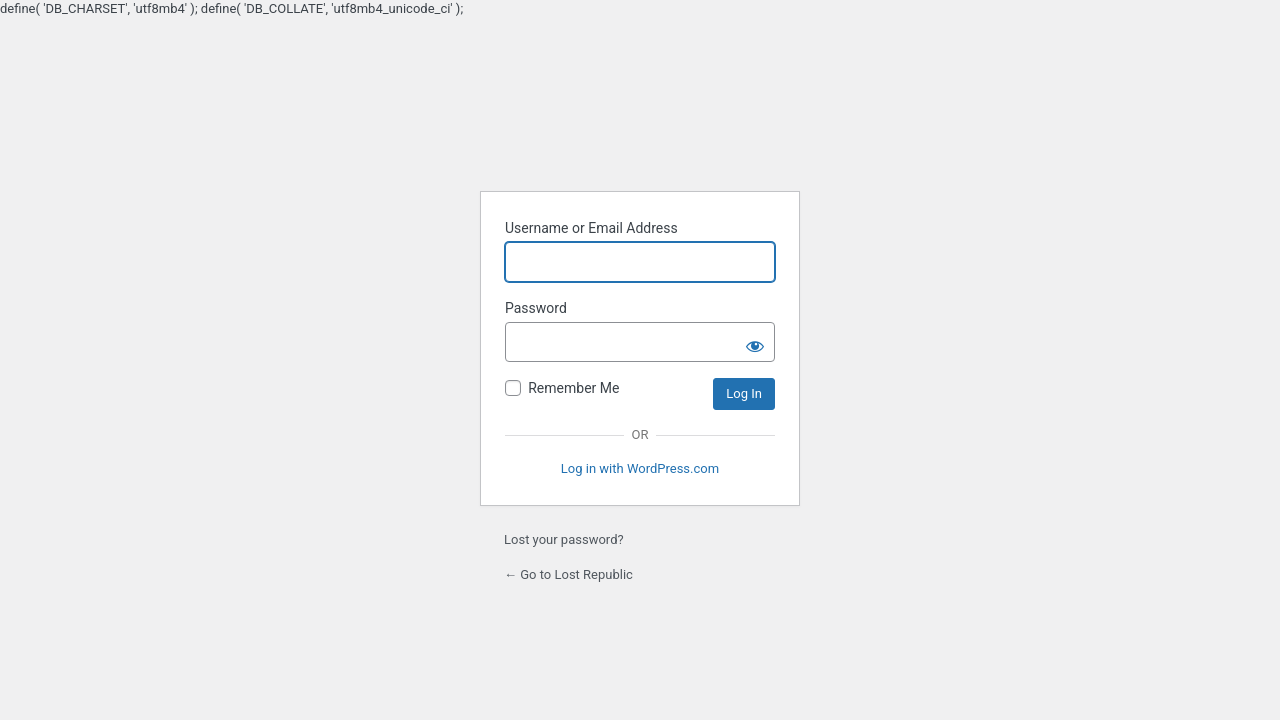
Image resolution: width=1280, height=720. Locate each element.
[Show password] (755, 342)
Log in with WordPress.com (640, 468)
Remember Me (573, 388)
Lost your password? (564, 539)
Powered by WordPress (640, 124)
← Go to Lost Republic (568, 574)
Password (536, 308)
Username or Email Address (591, 228)
